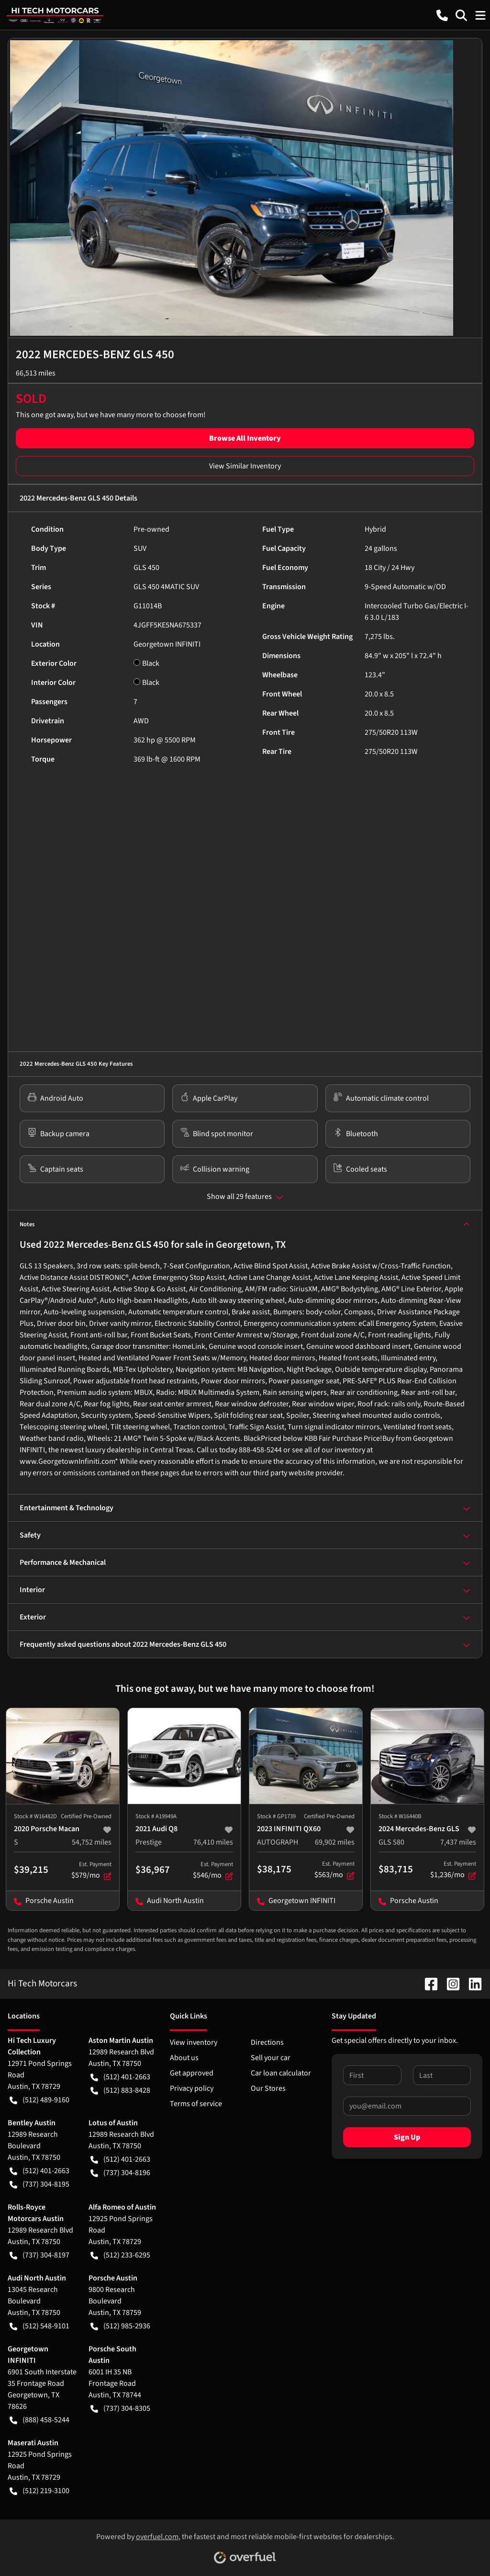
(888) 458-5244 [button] (39, 2420)
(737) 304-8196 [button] (120, 2172)
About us (184, 2057)
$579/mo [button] (91, 1870)
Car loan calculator (281, 2073)
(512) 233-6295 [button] (120, 2255)
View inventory (193, 2042)
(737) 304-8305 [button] (120, 2408)
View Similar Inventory (245, 466)
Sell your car (270, 2057)
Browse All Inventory (245, 438)
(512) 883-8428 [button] (120, 2090)
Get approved (191, 2073)
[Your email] (407, 2106)
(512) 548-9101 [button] (39, 2326)
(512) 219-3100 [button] (39, 2490)
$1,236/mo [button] (453, 1869)
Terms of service (196, 2103)
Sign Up (407, 2137)
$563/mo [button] (334, 1869)
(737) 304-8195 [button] (39, 2184)
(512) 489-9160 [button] (39, 2100)
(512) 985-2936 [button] (120, 2326)
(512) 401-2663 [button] (120, 2077)
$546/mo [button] (213, 1870)
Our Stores (268, 2088)
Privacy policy (191, 2088)
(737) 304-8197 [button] (39, 2255)
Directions (267, 2042)
